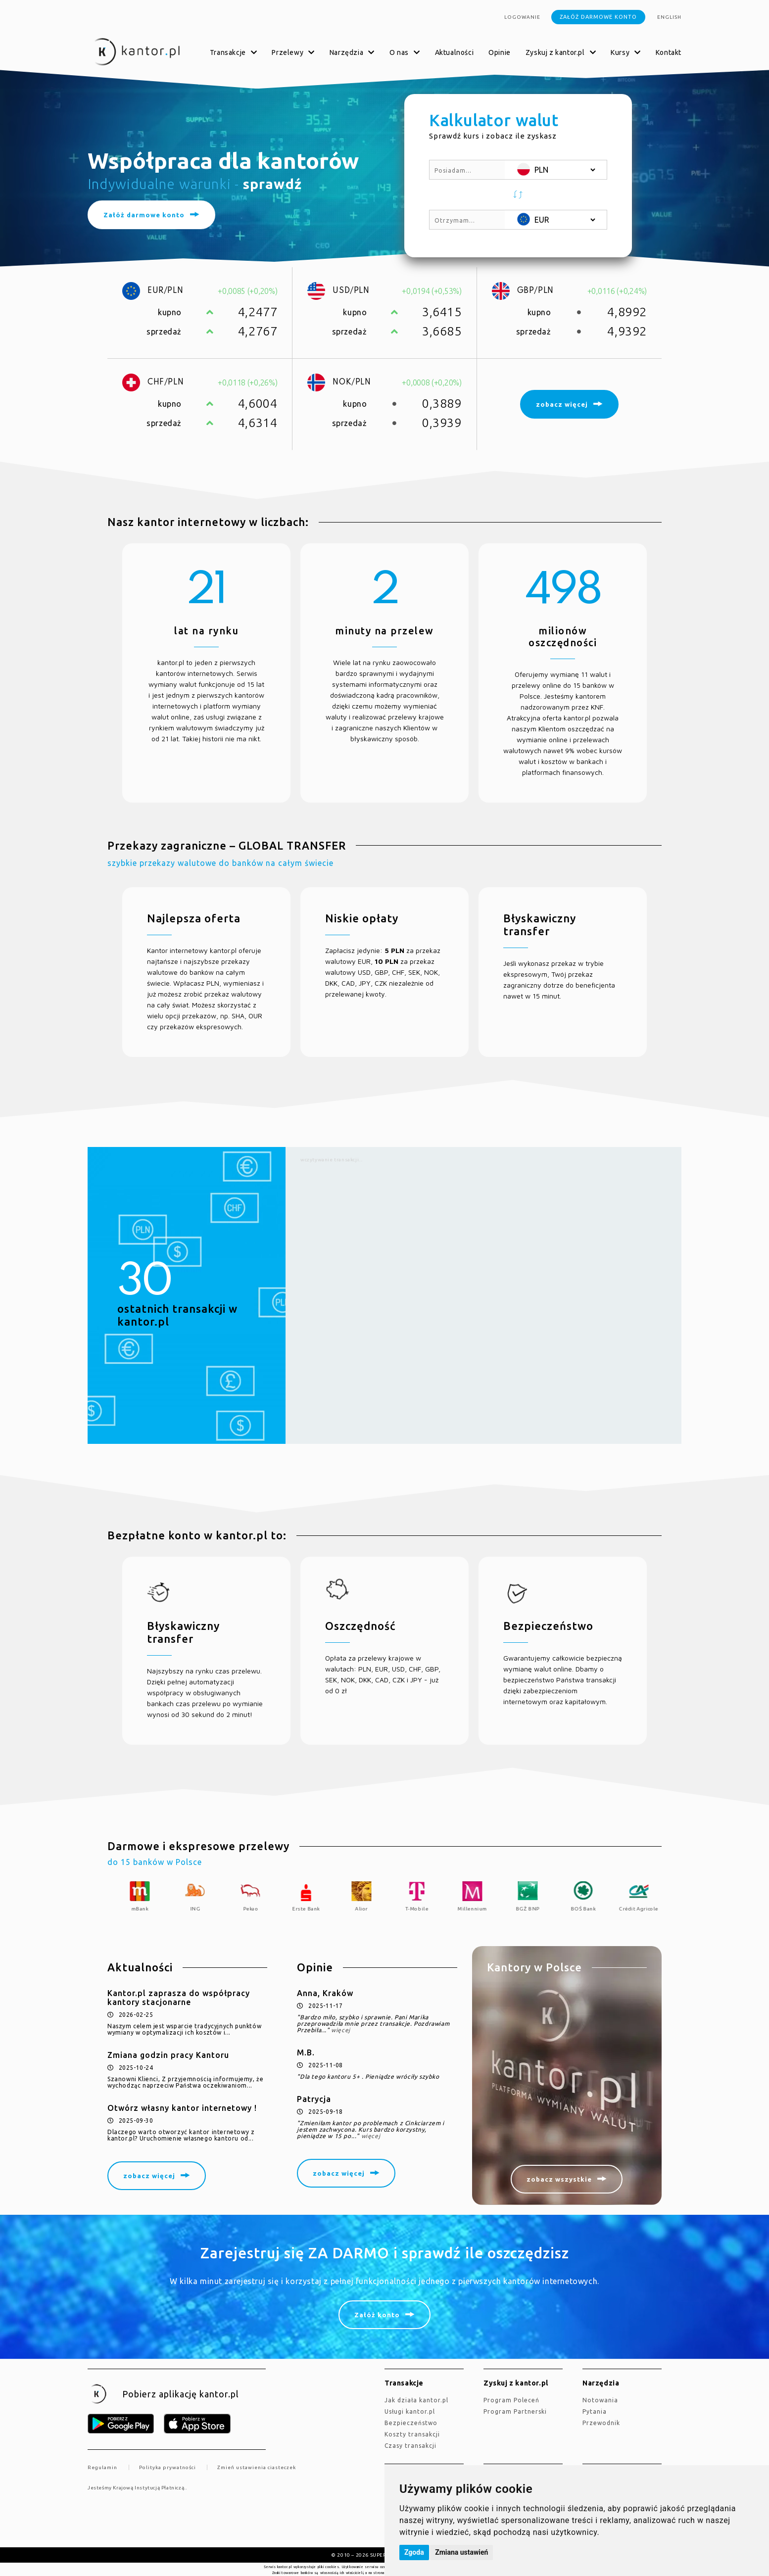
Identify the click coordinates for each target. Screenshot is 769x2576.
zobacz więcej (149, 2175)
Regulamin (102, 2467)
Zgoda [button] (414, 2552)
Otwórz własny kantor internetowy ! (182, 2107)
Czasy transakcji (410, 2445)
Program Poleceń (511, 2400)
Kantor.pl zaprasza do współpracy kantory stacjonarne (178, 1997)
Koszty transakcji (412, 2434)
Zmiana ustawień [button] (461, 2552)
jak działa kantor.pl (416, 2400)
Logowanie (522, 17)
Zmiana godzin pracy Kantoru (168, 2055)
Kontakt (668, 52)
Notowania (600, 2400)
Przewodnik (601, 2423)
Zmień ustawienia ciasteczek (256, 2467)
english (669, 17)
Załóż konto (377, 2314)
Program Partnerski (515, 2411)
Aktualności (454, 52)
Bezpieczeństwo (410, 2423)
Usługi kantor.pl (409, 2411)
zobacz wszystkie (559, 2179)
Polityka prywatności (167, 2467)
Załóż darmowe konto (598, 17)
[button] (518, 195)
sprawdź (272, 183)
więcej (340, 2030)
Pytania (594, 2411)
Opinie (499, 52)
